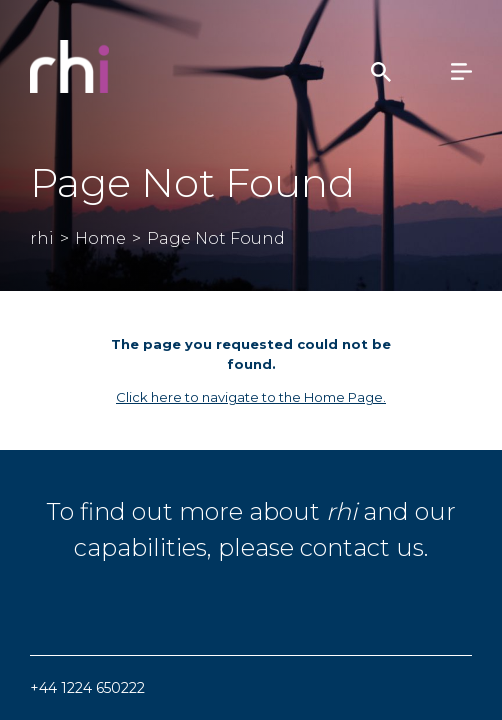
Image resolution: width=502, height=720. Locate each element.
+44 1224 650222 (87, 688)
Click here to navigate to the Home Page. (251, 397)
